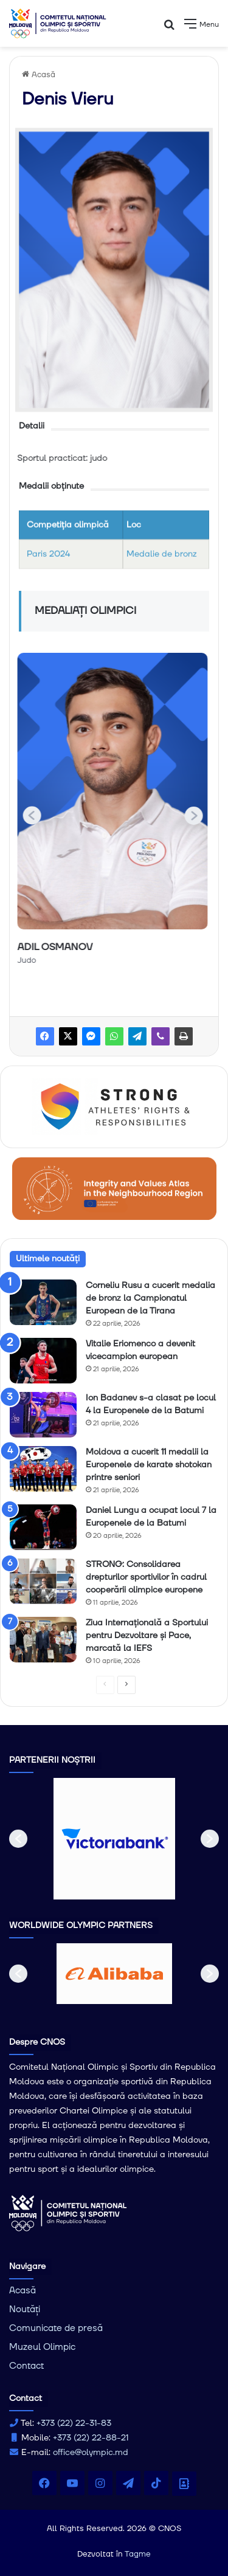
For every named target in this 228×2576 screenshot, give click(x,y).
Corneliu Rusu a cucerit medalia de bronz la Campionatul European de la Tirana (150, 1298)
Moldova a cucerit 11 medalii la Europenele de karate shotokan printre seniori (149, 1465)
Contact (26, 2366)
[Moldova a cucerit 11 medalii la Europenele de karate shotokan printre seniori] (43, 1469)
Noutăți (24, 2309)
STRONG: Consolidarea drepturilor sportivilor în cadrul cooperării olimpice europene (146, 1577)
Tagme (138, 2554)
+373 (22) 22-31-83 (73, 2423)
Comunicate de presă (56, 2328)
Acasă (38, 75)
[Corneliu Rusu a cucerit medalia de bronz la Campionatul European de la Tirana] (43, 1302)
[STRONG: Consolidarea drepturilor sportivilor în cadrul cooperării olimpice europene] (43, 1581)
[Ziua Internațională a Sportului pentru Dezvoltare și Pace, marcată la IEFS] (43, 1639)
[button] (198, 815)
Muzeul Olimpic (42, 2347)
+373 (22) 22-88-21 (90, 2438)
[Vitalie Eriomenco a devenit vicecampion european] (43, 1360)
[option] (114, 1838)
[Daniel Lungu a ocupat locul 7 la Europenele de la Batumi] (43, 1527)
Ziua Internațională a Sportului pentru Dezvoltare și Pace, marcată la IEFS (147, 1635)
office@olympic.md (90, 2452)
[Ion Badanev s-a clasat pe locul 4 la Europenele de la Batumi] (43, 1415)
